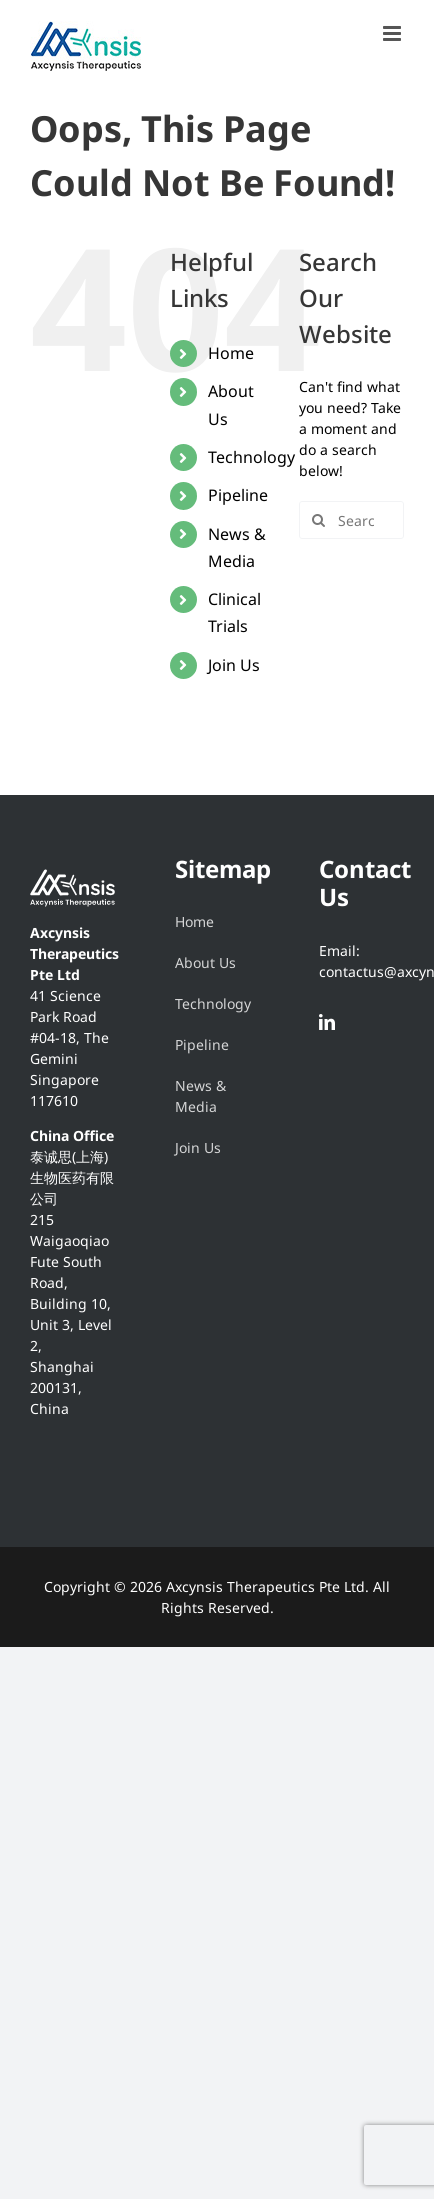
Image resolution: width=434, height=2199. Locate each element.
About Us (205, 962)
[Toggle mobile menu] (393, 33)
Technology (251, 457)
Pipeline (238, 495)
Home (231, 353)
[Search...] (351, 520)
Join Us (234, 665)
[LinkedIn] (327, 1022)
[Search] (318, 520)
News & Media (200, 1096)
